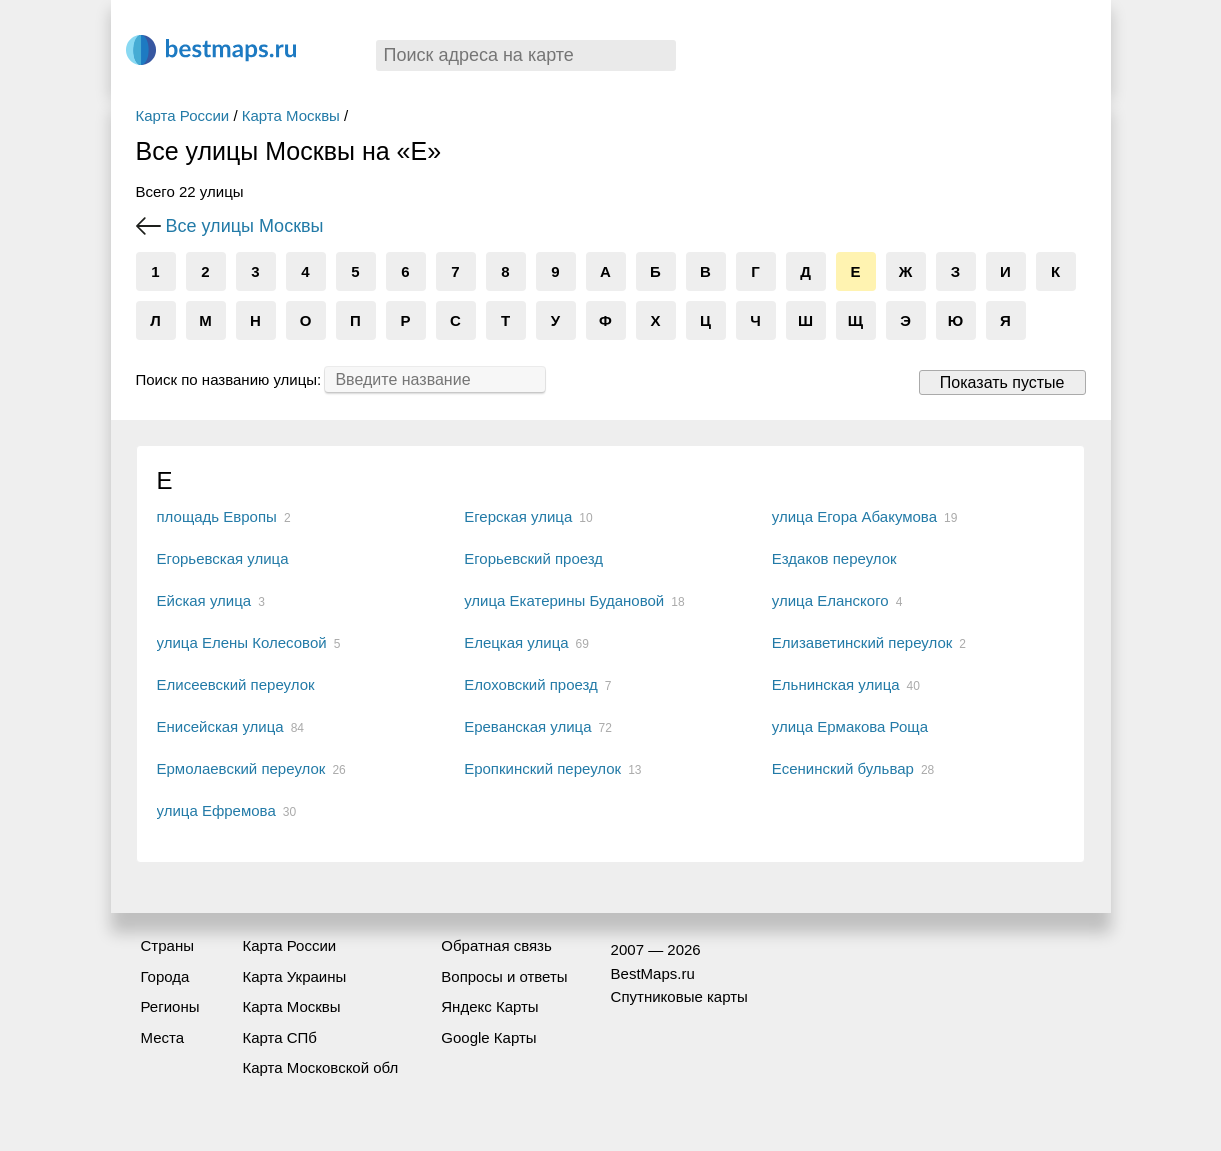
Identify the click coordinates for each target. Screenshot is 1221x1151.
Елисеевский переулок (236, 684)
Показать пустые (1002, 382)
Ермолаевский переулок (241, 768)
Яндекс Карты (489, 1006)
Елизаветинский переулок (862, 642)
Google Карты (488, 1037)
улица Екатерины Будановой (564, 600)
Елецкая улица (516, 642)
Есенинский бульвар (843, 768)
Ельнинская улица (836, 684)
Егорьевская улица (223, 558)
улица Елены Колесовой (242, 642)
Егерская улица (518, 516)
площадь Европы (217, 516)
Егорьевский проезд (533, 558)
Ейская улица (204, 600)
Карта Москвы (291, 115)
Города (165, 976)
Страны (167, 945)
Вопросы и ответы (504, 976)
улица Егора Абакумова (854, 516)
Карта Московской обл (320, 1067)
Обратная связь (496, 945)
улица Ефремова (216, 810)
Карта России (183, 115)
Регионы (170, 1006)
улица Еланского (830, 600)
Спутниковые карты (679, 996)
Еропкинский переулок (542, 768)
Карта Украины (294, 976)
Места (163, 1037)
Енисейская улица (220, 726)
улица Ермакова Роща (850, 726)
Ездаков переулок (834, 558)
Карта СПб (279, 1037)
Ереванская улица (527, 726)
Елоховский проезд (531, 684)
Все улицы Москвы (245, 226)
